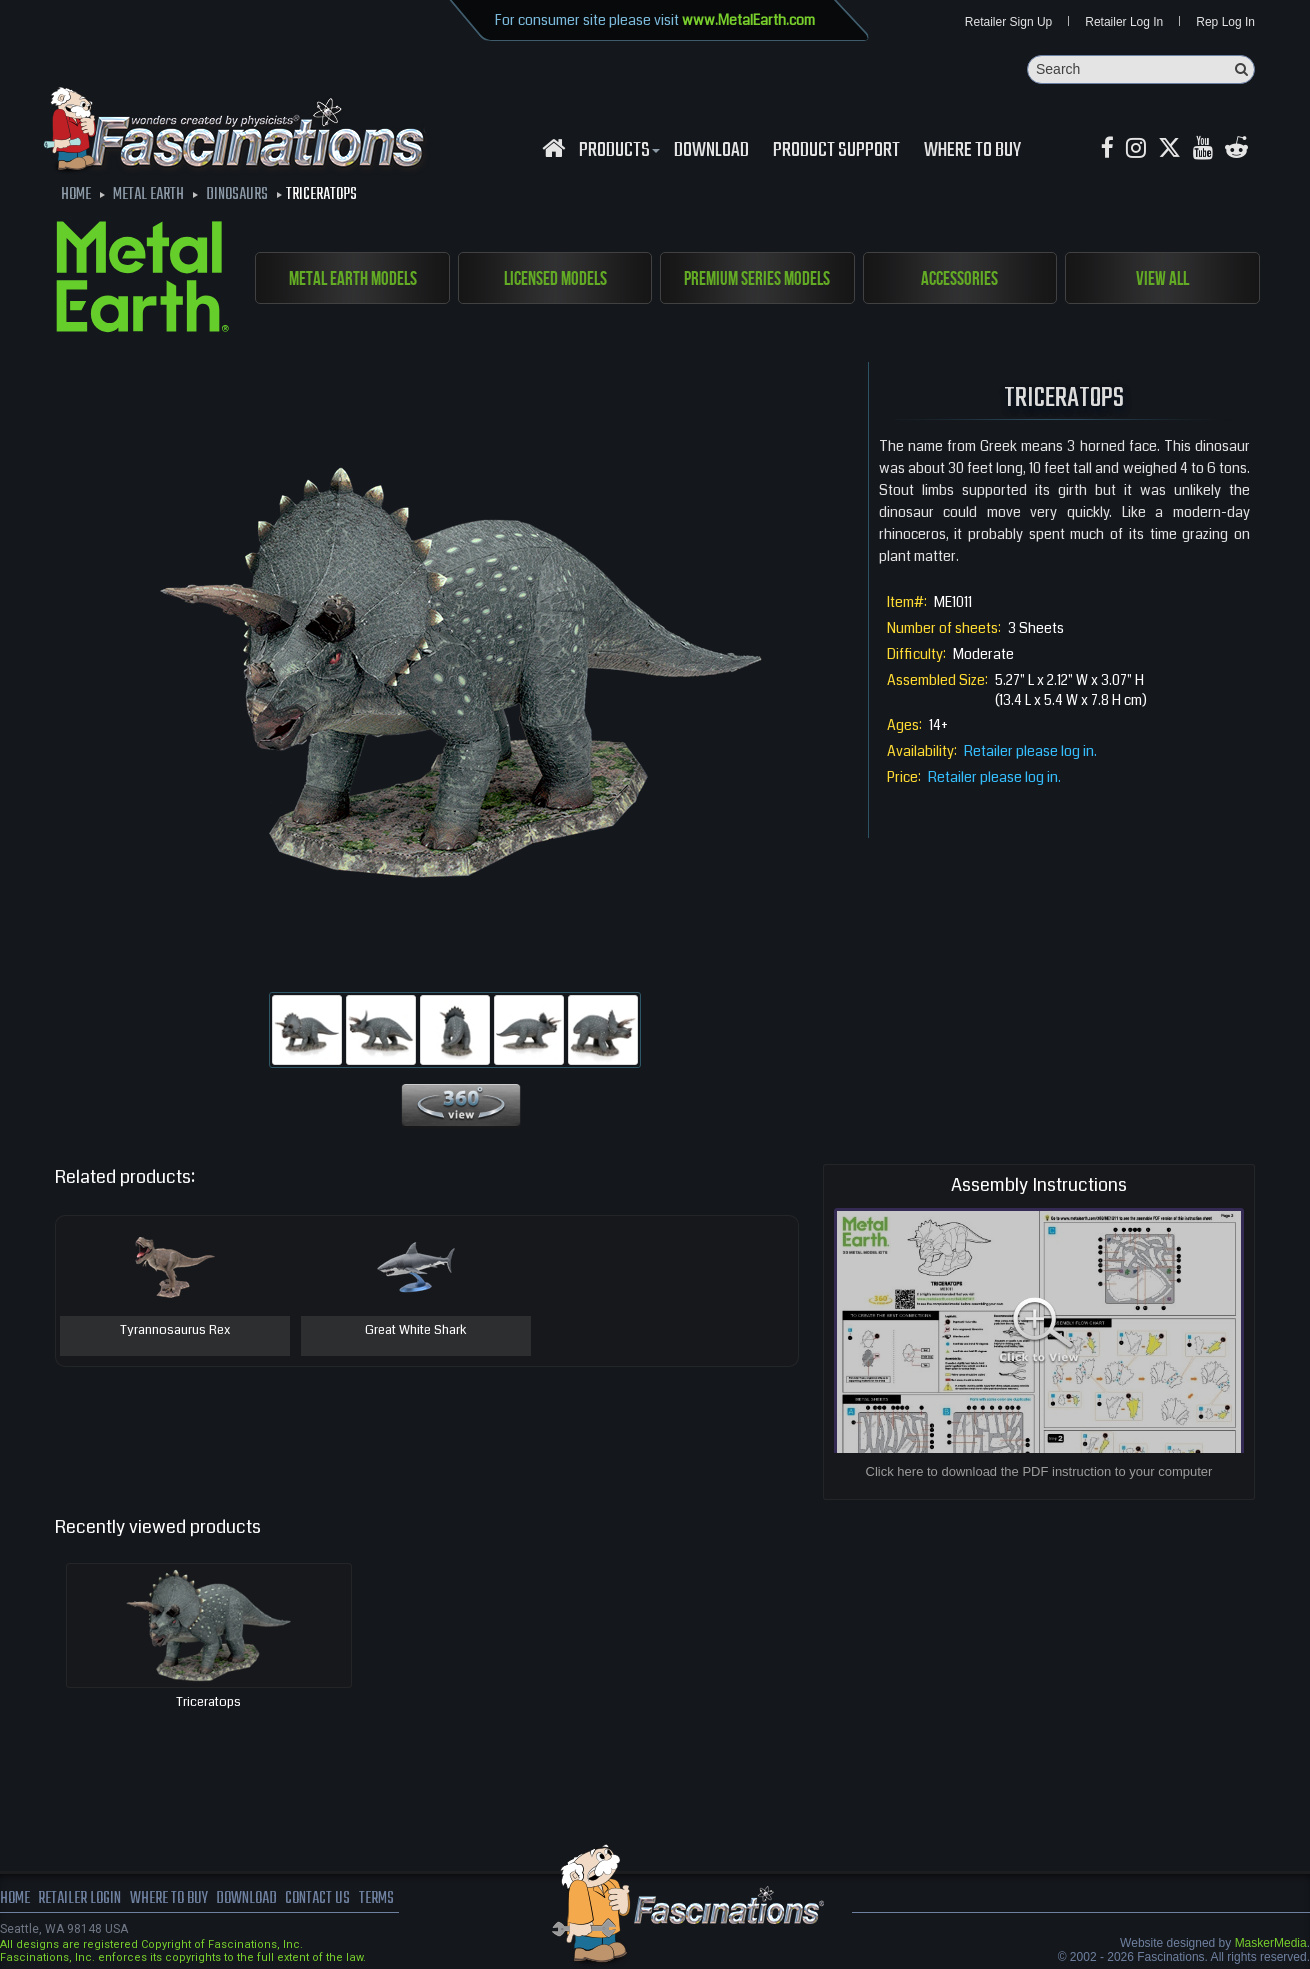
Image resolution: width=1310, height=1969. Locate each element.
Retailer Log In (1124, 22)
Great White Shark (416, 1331)
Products (617, 151)
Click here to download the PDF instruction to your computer (1039, 1471)
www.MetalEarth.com (748, 20)
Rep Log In (1225, 22)
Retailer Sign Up (1008, 22)
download (711, 151)
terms (376, 1899)
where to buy (169, 1899)
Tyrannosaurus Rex (175, 1331)
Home (15, 1899)
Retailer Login (79, 1899)
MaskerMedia (1271, 1943)
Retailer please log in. (1030, 751)
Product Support (836, 151)
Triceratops (208, 1702)
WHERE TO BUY (972, 151)
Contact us (317, 1899)
